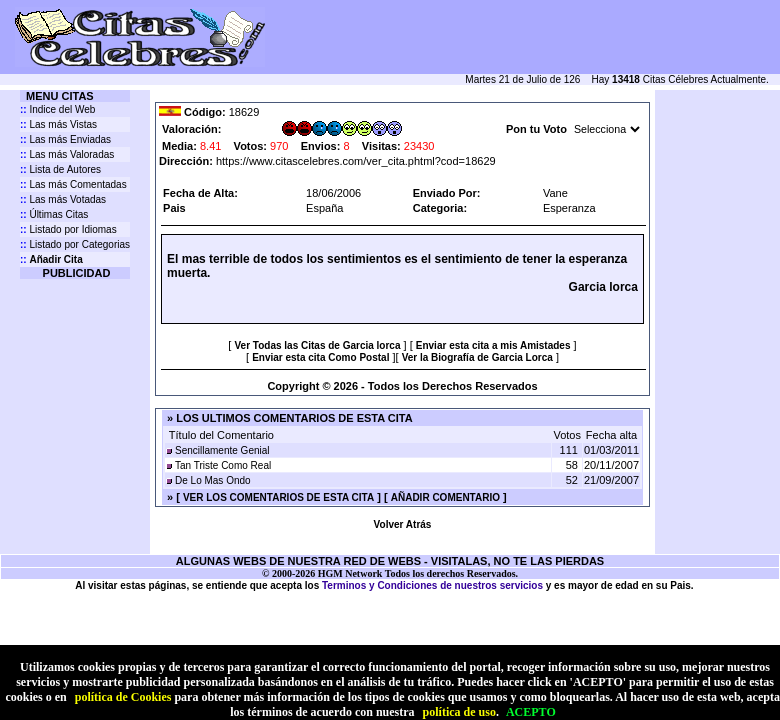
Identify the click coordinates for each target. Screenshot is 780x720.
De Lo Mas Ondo (213, 480)
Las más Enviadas (65, 139)
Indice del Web (57, 109)
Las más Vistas (58, 124)
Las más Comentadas (73, 184)
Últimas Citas (54, 214)
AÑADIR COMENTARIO (445, 497)
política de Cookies (123, 697)
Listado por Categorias (75, 244)
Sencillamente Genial (222, 450)
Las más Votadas (63, 199)
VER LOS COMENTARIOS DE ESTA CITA (278, 497)
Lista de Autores (60, 169)
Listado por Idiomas (68, 229)
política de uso (459, 712)
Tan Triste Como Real (223, 465)
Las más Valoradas (67, 154)
